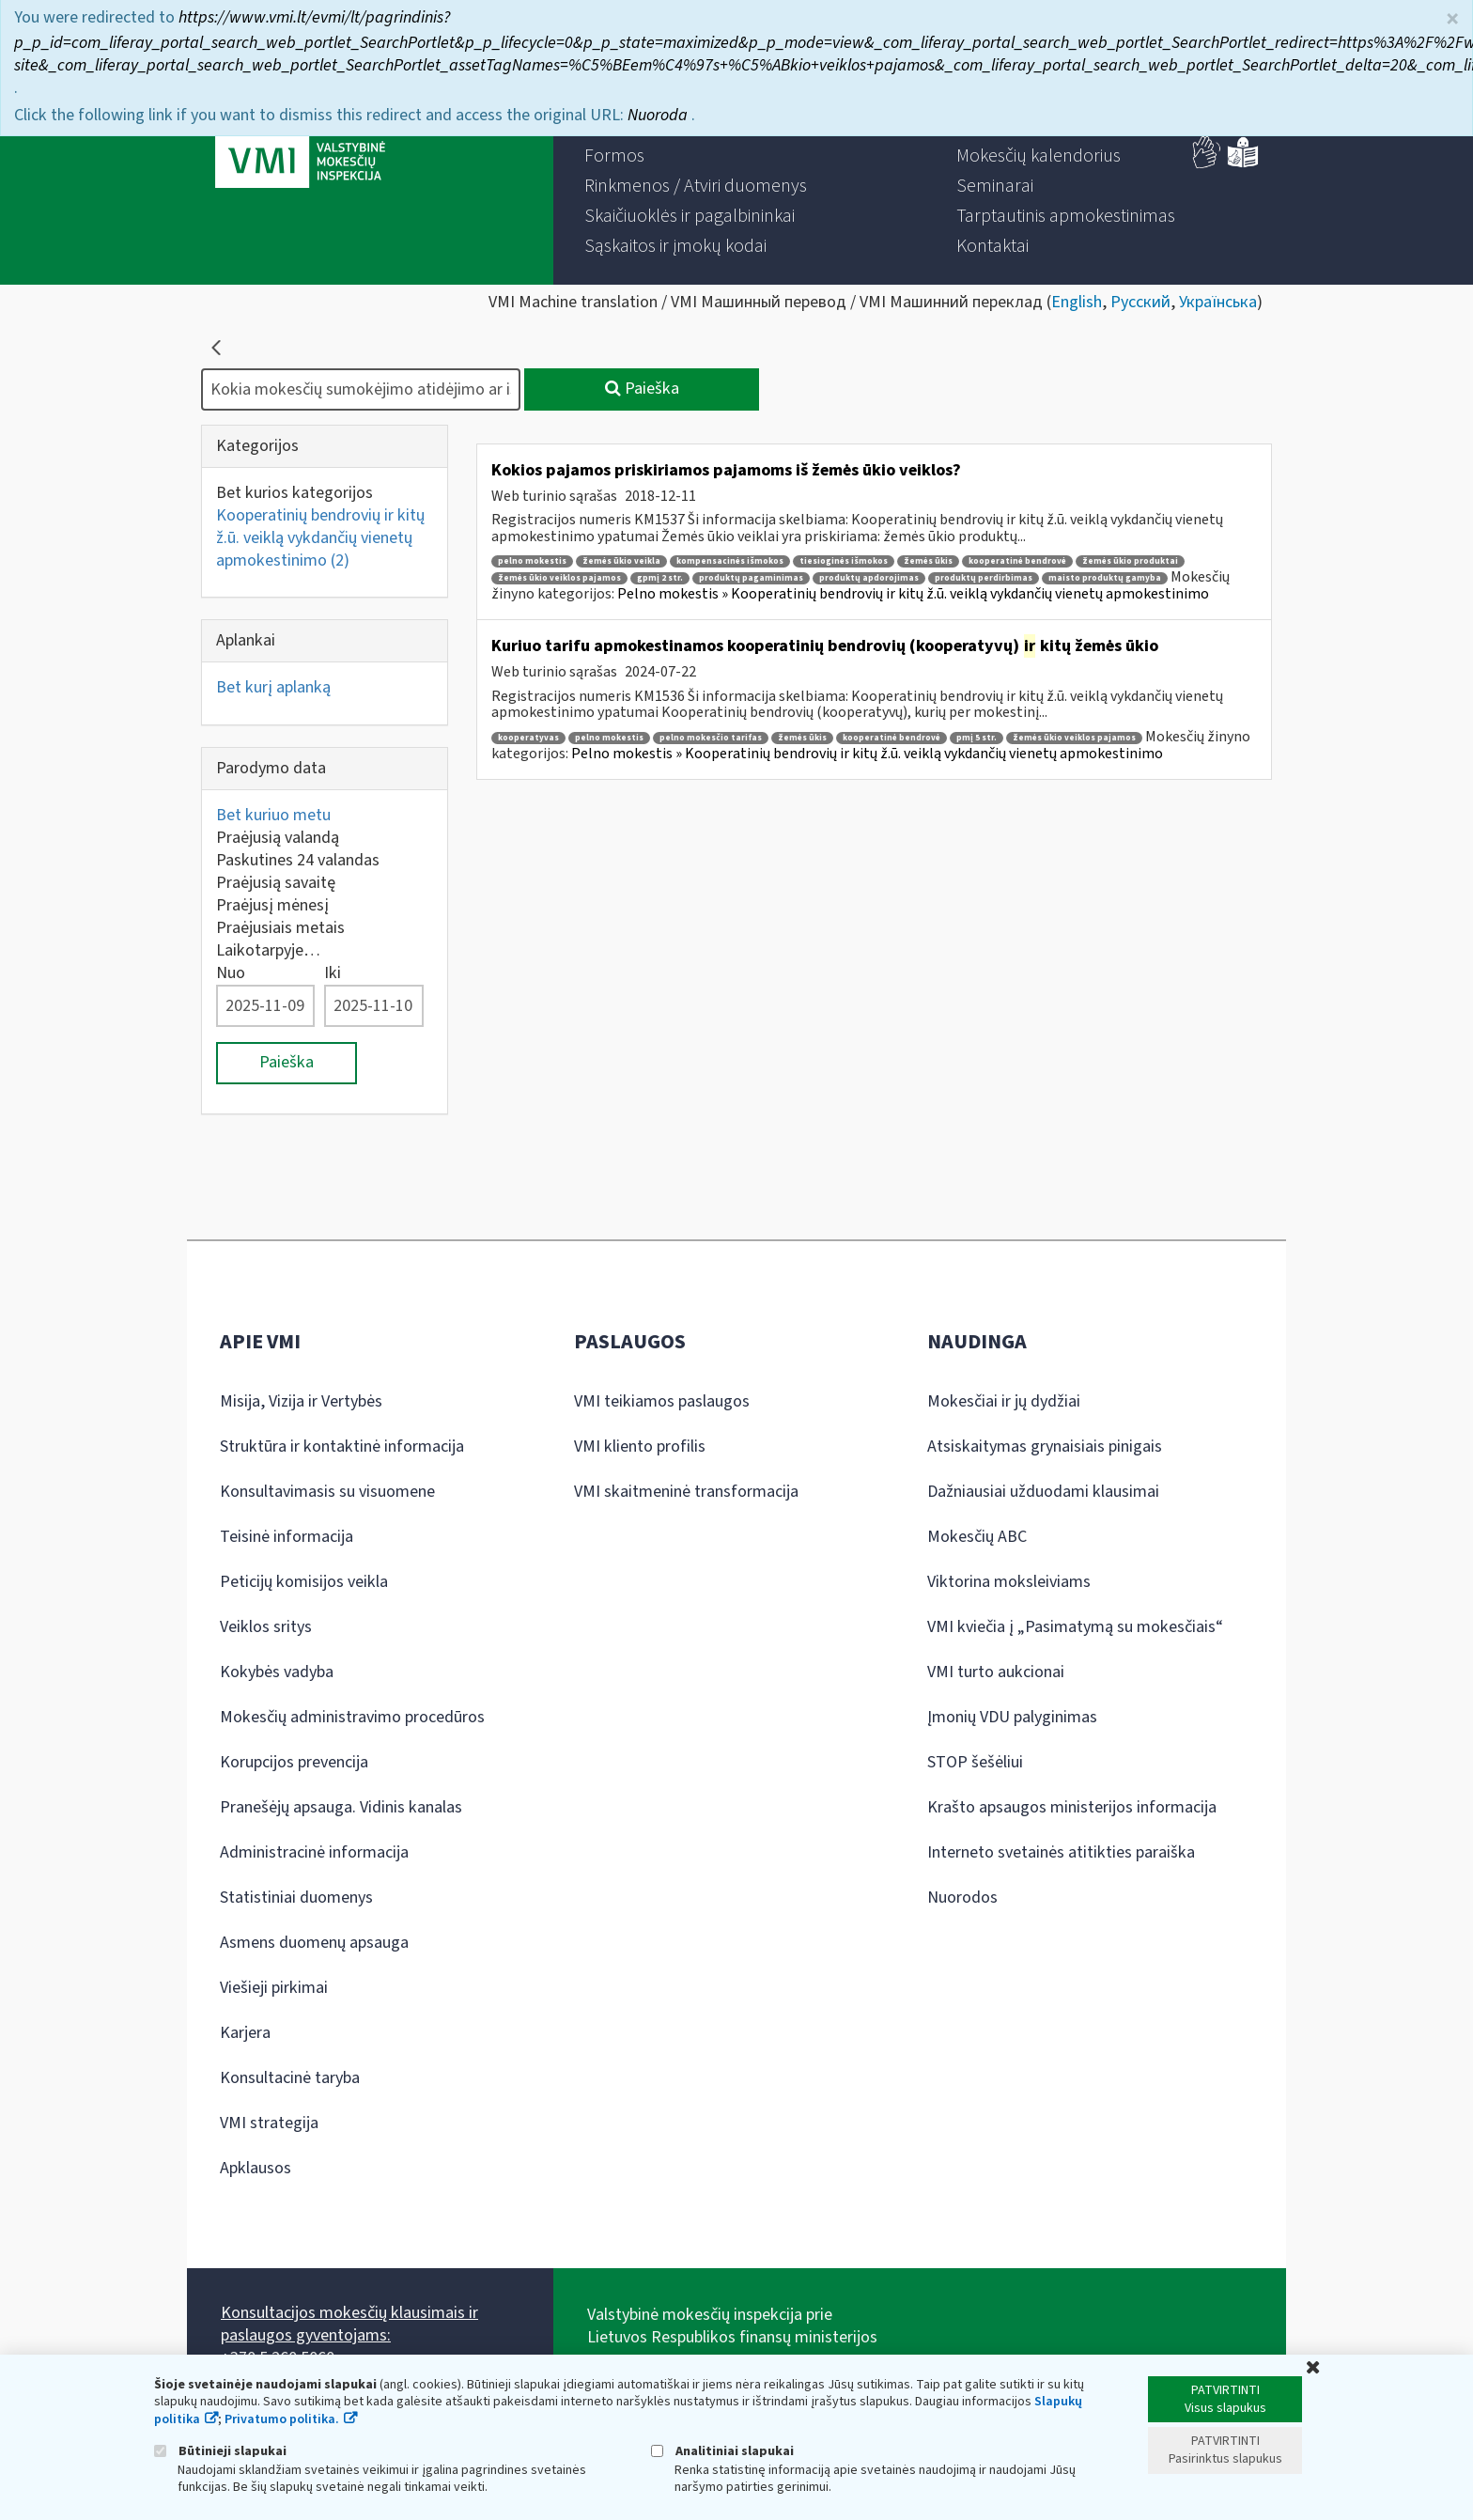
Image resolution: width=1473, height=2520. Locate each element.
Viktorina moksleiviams (1009, 1582)
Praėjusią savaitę (275, 882)
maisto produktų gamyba (1104, 578)
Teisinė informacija (286, 1536)
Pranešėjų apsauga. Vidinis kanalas (341, 1807)
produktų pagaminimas (751, 578)
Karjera (245, 2033)
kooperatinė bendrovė (1017, 561)
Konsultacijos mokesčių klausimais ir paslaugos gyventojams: (349, 2324)
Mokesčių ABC (977, 1536)
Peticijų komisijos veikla (304, 1582)
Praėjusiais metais (280, 928)
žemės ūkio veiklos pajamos (559, 578)
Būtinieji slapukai (220, 2451)
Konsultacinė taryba (290, 2078)
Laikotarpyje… (268, 950)
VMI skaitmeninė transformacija (686, 1491)
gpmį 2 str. (660, 578)
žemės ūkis (928, 561)
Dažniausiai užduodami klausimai (1043, 1491)
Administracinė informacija (314, 1852)
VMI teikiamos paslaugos (662, 1401)
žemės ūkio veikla (621, 561)
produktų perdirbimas (983, 578)
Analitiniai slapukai (722, 2451)
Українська (1218, 302)
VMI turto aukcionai (995, 1672)
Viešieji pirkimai (274, 1987)
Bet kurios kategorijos (294, 493)
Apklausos (255, 2168)
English (1076, 302)
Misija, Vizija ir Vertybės (301, 1401)
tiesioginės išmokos (843, 561)
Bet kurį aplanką (273, 687)
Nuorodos (962, 1897)
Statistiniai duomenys (296, 1897)
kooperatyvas (528, 738)
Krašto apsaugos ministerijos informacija (1072, 1807)
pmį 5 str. (976, 738)
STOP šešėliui (975, 1762)
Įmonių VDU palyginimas (1012, 1717)
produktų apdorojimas (869, 578)
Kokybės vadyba (276, 1672)
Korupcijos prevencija (294, 1762)
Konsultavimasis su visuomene (327, 1491)
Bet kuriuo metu (273, 815)
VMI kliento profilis (639, 1446)
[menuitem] (614, 156)
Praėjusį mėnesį (272, 905)
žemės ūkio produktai (1130, 561)
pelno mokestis (532, 561)
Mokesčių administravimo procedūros (352, 1717)
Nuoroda (659, 109)
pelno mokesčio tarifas (710, 738)
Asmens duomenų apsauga (314, 1942)
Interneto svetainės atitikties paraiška (1061, 1852)
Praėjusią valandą (277, 837)
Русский (1140, 302)
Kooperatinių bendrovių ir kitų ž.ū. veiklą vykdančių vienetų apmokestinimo (320, 538)
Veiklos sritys (266, 1627)
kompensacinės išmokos (729, 561)
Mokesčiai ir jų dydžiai (1003, 1401)
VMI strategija (269, 2123)
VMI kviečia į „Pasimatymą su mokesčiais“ (1075, 1627)
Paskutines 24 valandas (298, 860)
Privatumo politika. (282, 2419)
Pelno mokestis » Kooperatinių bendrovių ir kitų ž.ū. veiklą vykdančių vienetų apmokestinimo (913, 593)
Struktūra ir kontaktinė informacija (342, 1446)
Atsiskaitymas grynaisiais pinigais (1044, 1446)
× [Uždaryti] (1452, 13)
